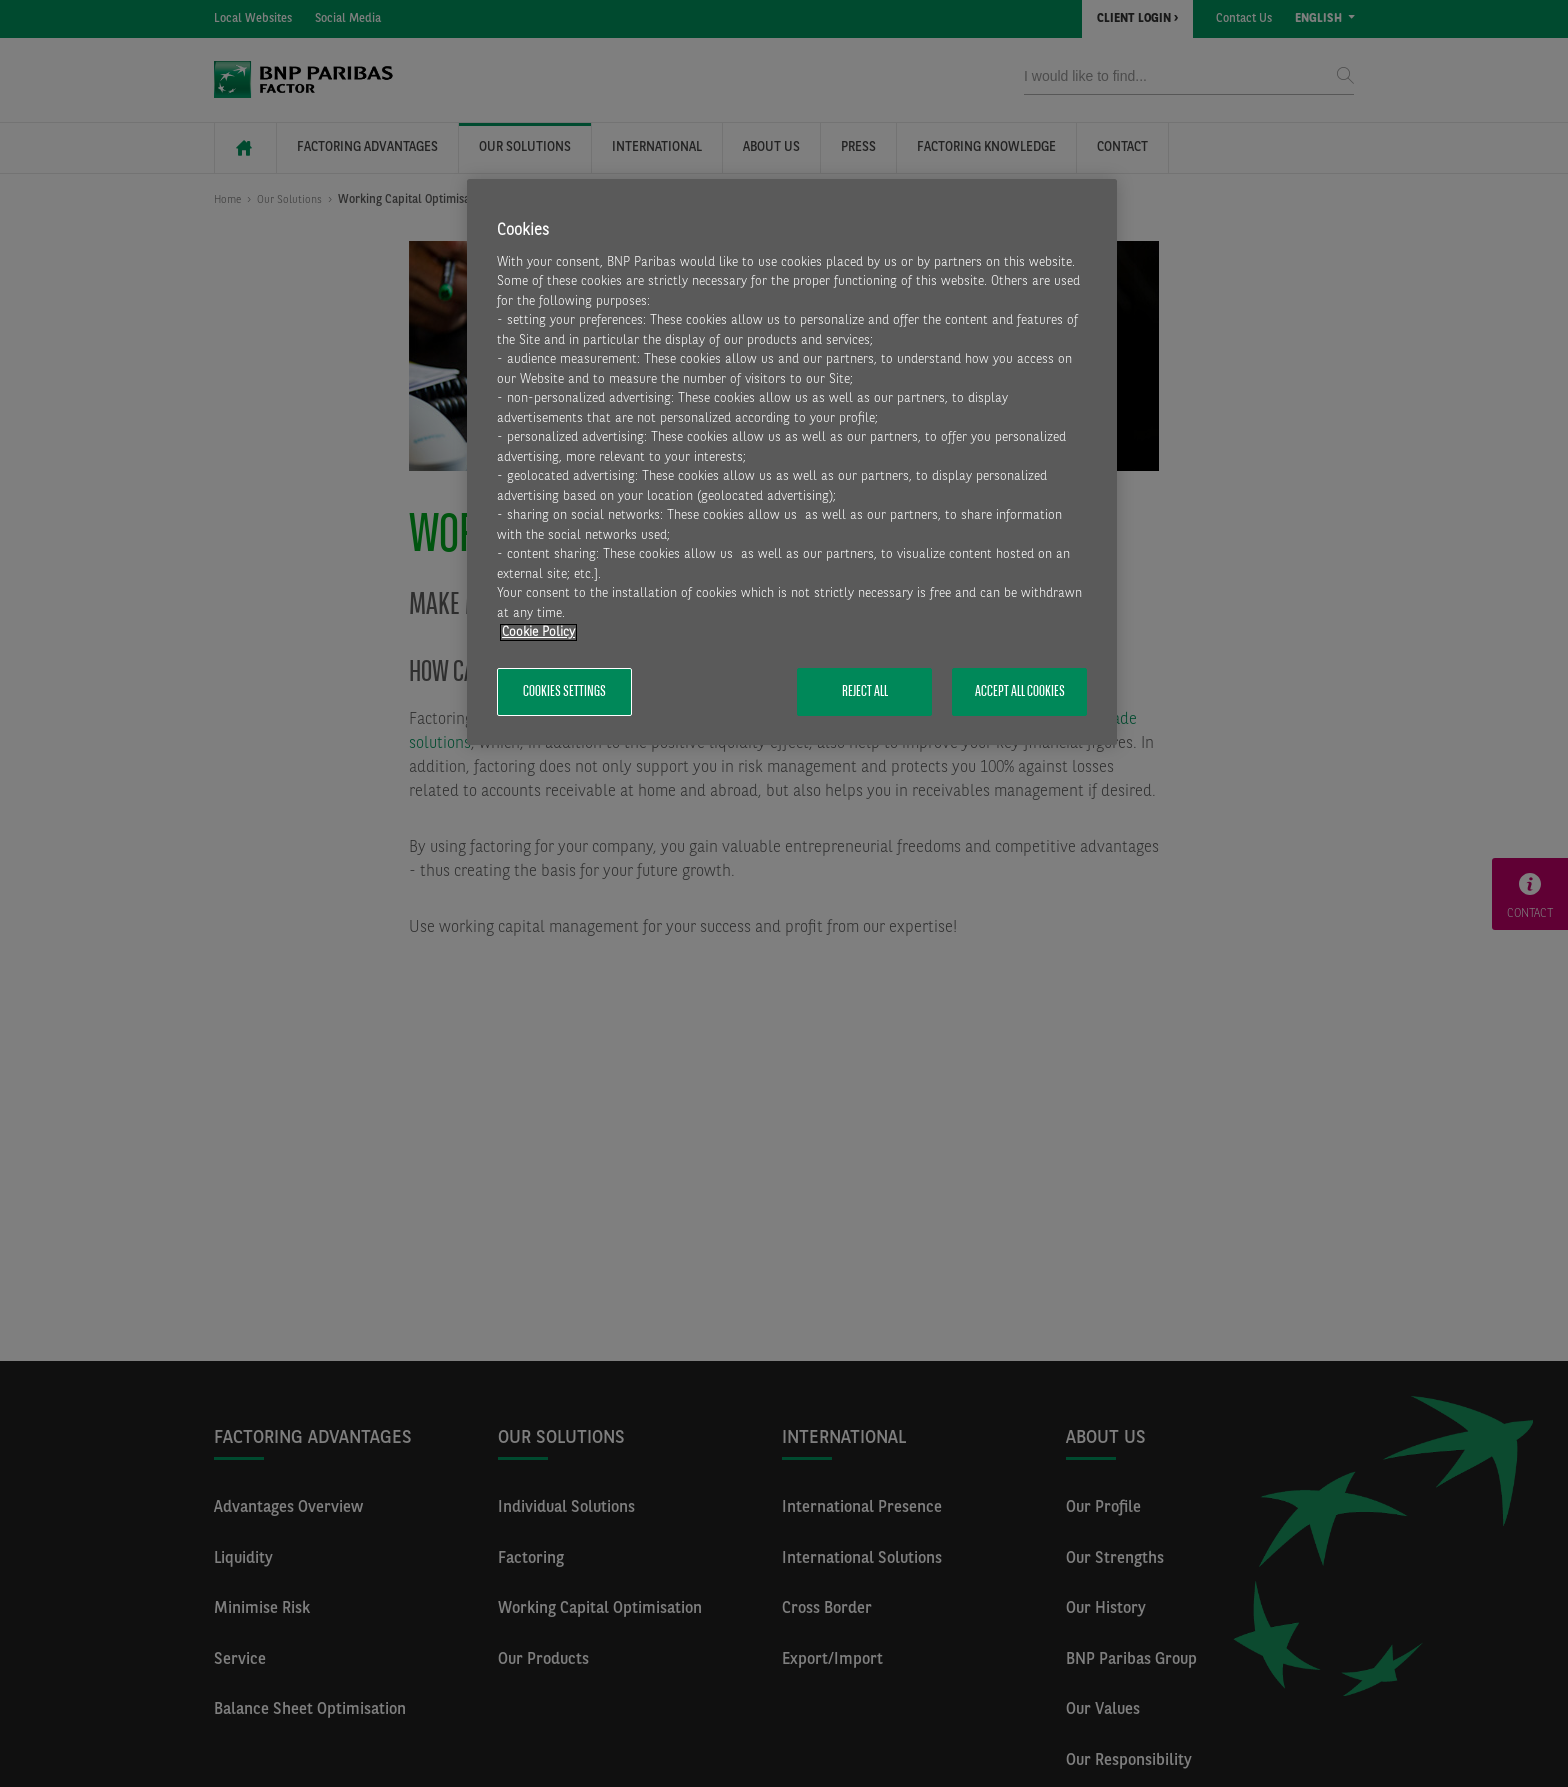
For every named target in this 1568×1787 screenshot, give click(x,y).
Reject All (865, 692)
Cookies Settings (564, 692)
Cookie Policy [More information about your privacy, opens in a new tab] (538, 632)
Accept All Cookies (1020, 692)
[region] (792, 462)
